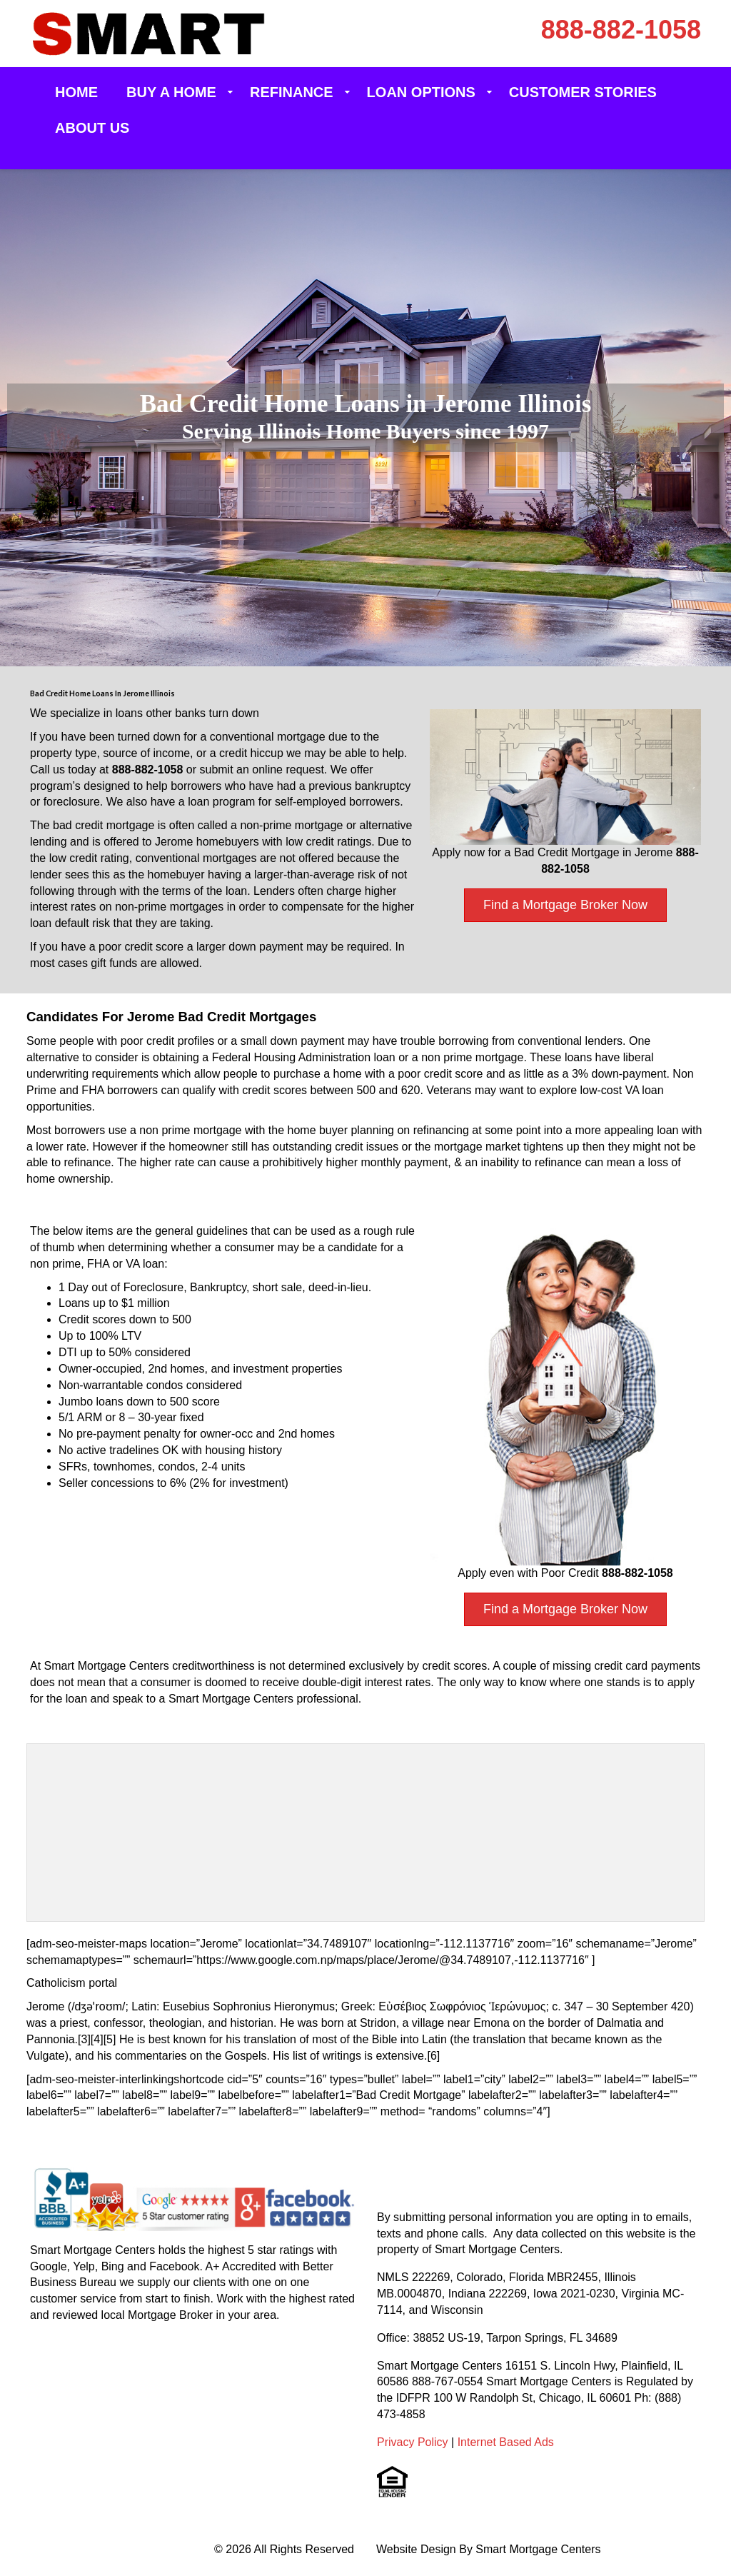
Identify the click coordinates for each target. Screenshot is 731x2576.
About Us (92, 128)
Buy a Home (171, 92)
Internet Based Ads (506, 2442)
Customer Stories (583, 92)
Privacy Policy (412, 2442)
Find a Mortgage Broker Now (565, 905)
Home (76, 92)
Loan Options (421, 92)
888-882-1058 (621, 29)
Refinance (291, 92)
